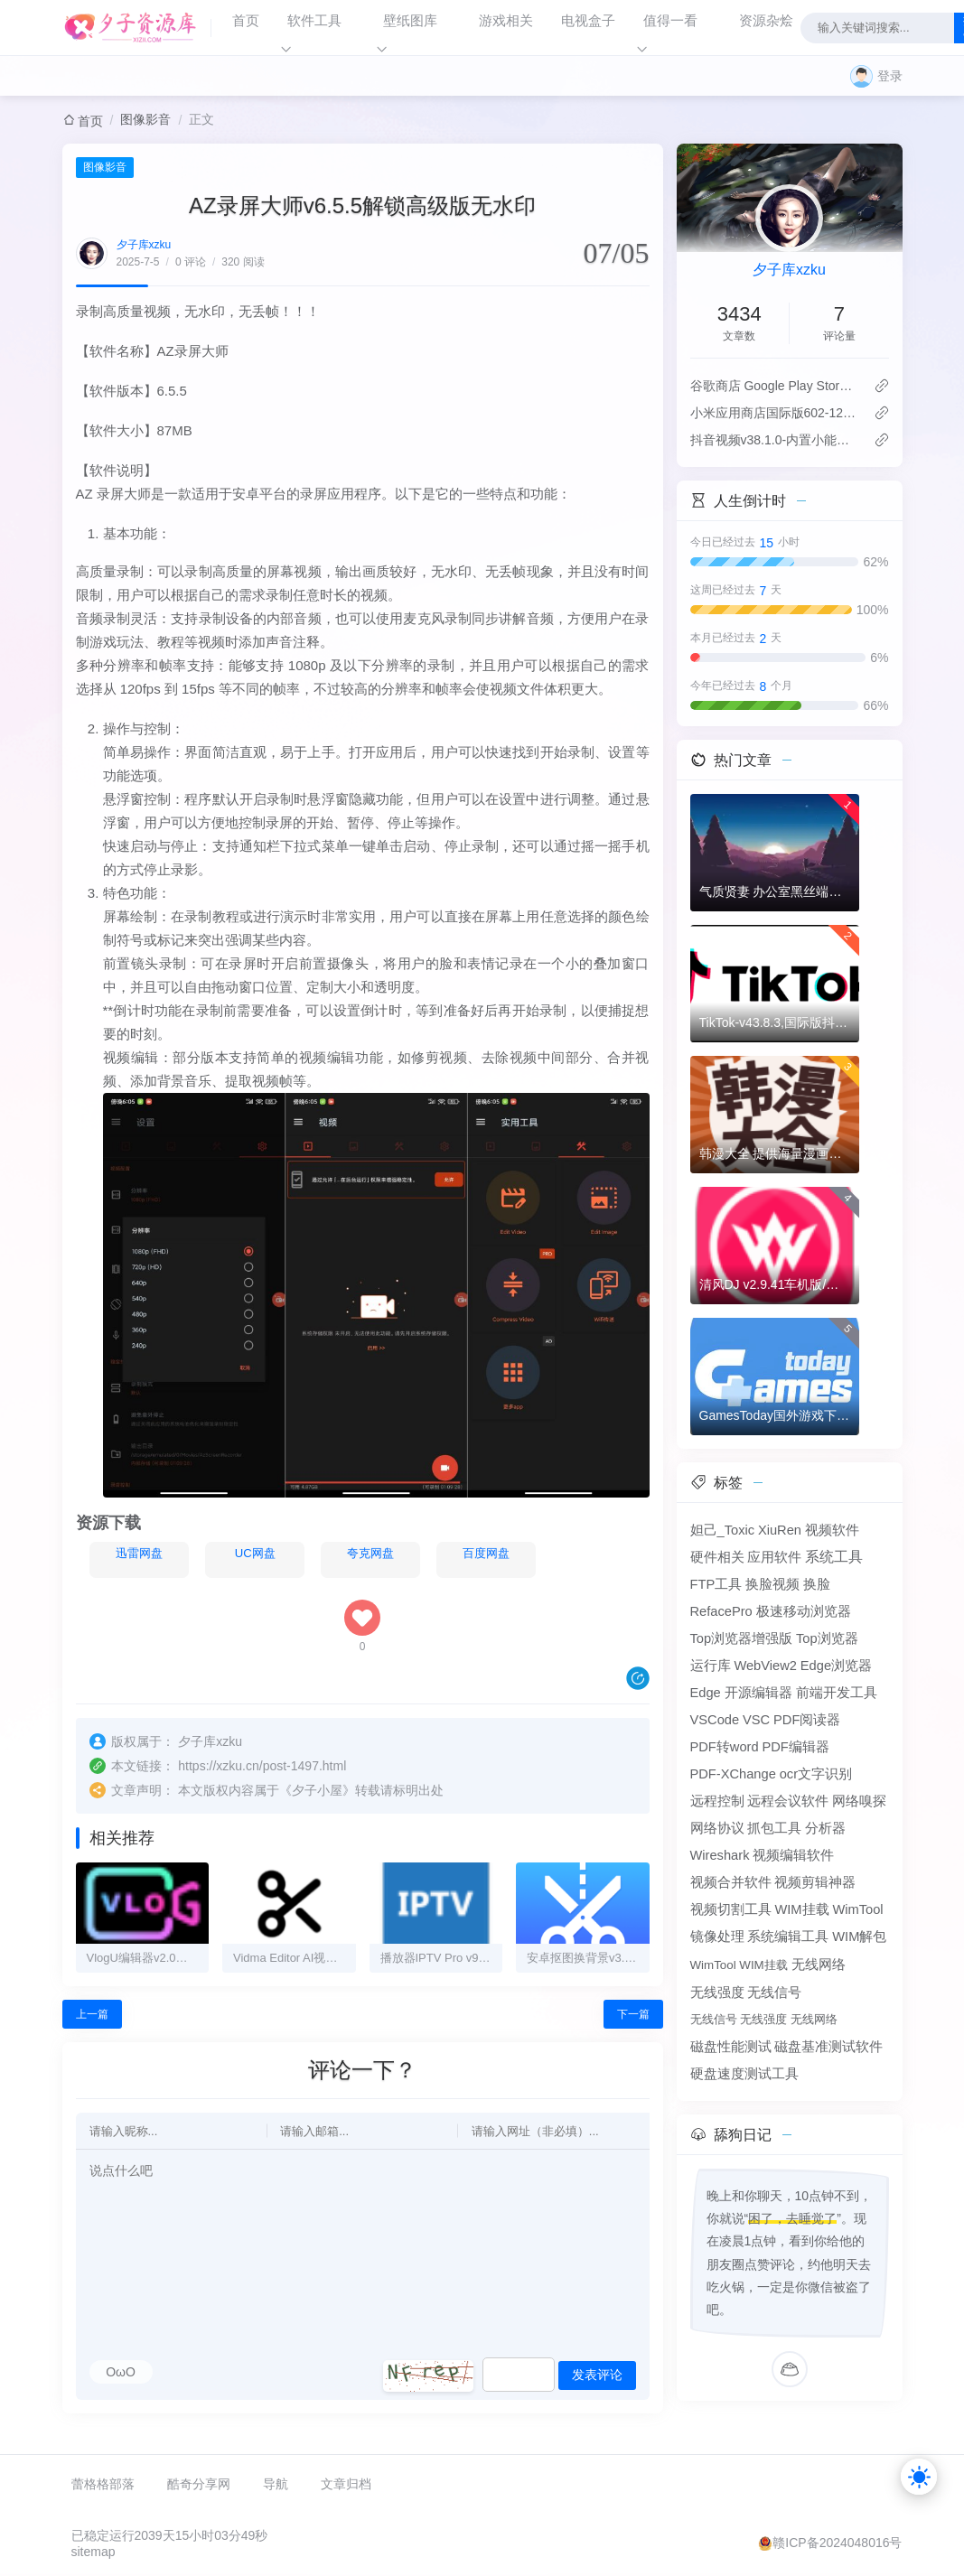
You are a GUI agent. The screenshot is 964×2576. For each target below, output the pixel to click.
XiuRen (779, 1530)
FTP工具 (716, 1584)
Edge (705, 1692)
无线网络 (818, 1964)
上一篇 (92, 2017)
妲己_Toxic (722, 1530)
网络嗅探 (859, 1801)
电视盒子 (588, 20)
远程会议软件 (787, 1801)
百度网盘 (475, 1556)
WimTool (857, 1909)
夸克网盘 (359, 1556)
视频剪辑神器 (815, 1882)
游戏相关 (506, 20)
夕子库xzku (144, 244)
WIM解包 (859, 1936)
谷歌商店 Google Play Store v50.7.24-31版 (774, 385)
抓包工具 (774, 1828)
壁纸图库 (410, 20)
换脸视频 (772, 1584)
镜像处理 (717, 1936)
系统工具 (834, 1556)
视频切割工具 (731, 1909)
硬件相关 (717, 1557)
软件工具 (314, 20)
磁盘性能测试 (731, 2046)
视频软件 (832, 1530)
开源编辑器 (758, 1692)
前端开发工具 (836, 1692)
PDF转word (724, 1747)
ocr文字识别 (816, 1774)
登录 (890, 76)
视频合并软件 (731, 1882)
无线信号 (774, 1992)
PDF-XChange (733, 1774)
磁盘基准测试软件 (828, 2046)
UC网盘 (243, 1556)
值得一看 (670, 20)
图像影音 (145, 119)
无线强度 (717, 1992)
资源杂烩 (766, 20)
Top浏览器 (827, 1638)
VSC (756, 1720)
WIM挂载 (801, 1909)
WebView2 (765, 1665)
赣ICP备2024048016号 (837, 2545)
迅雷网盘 (128, 1556)
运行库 (710, 1665)
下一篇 (633, 2017)
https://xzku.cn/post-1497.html (262, 1769)
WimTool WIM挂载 (739, 1965)
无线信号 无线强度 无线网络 (764, 2019)
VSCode (715, 1720)
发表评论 (597, 2378)
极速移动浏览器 (803, 1611)
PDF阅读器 (806, 1720)
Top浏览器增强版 (741, 1638)
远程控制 (717, 1801)
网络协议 (717, 1828)
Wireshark (720, 1855)
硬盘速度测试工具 (744, 2074)
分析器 (825, 1828)
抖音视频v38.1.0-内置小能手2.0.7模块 (774, 440)
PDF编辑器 (795, 1747)
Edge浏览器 (836, 1665)
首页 (245, 20)
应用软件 (774, 1557)
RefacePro (721, 1611)
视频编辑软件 (793, 1855)
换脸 (816, 1584)
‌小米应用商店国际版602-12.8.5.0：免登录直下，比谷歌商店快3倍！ (774, 413)
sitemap (93, 2554)
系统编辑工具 (787, 1936)
